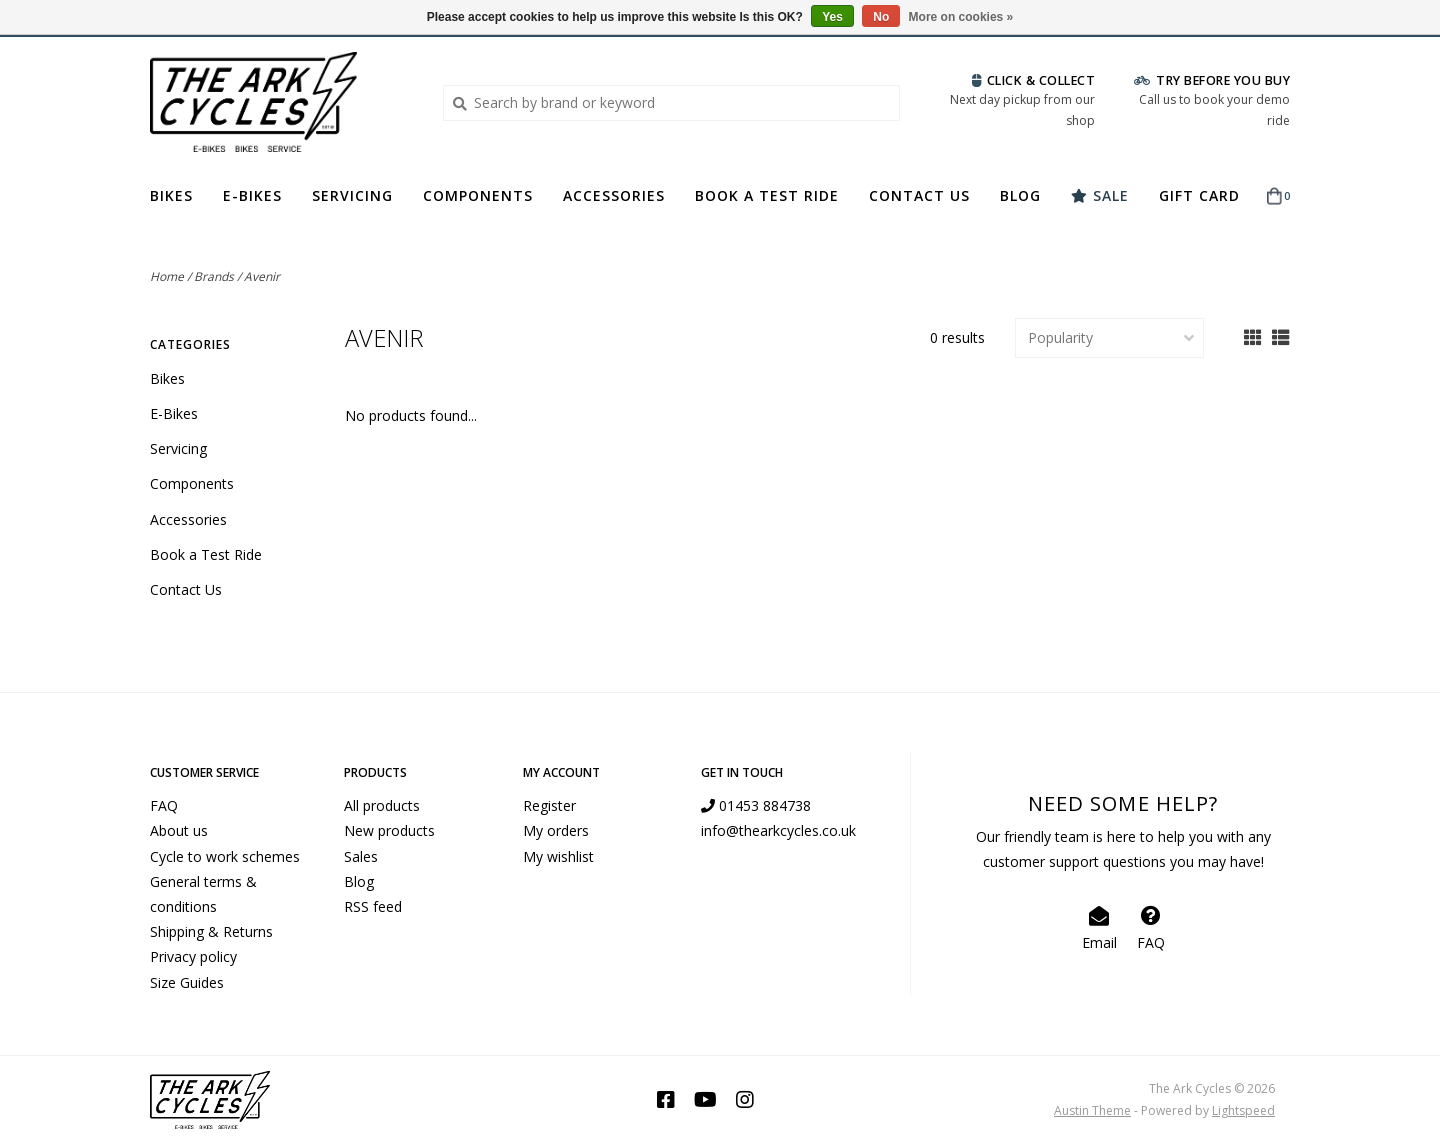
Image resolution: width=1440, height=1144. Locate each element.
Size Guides (187, 982)
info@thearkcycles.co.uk (778, 830)
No (881, 17)
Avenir (262, 276)
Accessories (614, 195)
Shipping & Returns (211, 931)
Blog (1020, 195)
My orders (556, 830)
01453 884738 (756, 805)
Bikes (171, 195)
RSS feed (373, 906)
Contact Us (919, 195)
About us (179, 830)
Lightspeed (1243, 1110)
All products (382, 805)
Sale (1100, 195)
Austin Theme (1092, 1110)
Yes (832, 17)
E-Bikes (252, 195)
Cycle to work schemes (225, 856)
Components (478, 195)
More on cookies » (961, 17)
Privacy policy (193, 956)
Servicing (352, 195)
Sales (361, 856)
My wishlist (558, 856)
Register (549, 805)
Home (167, 276)
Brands (214, 276)
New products (389, 830)
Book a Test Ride (767, 195)
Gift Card (1199, 195)
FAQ (164, 805)
